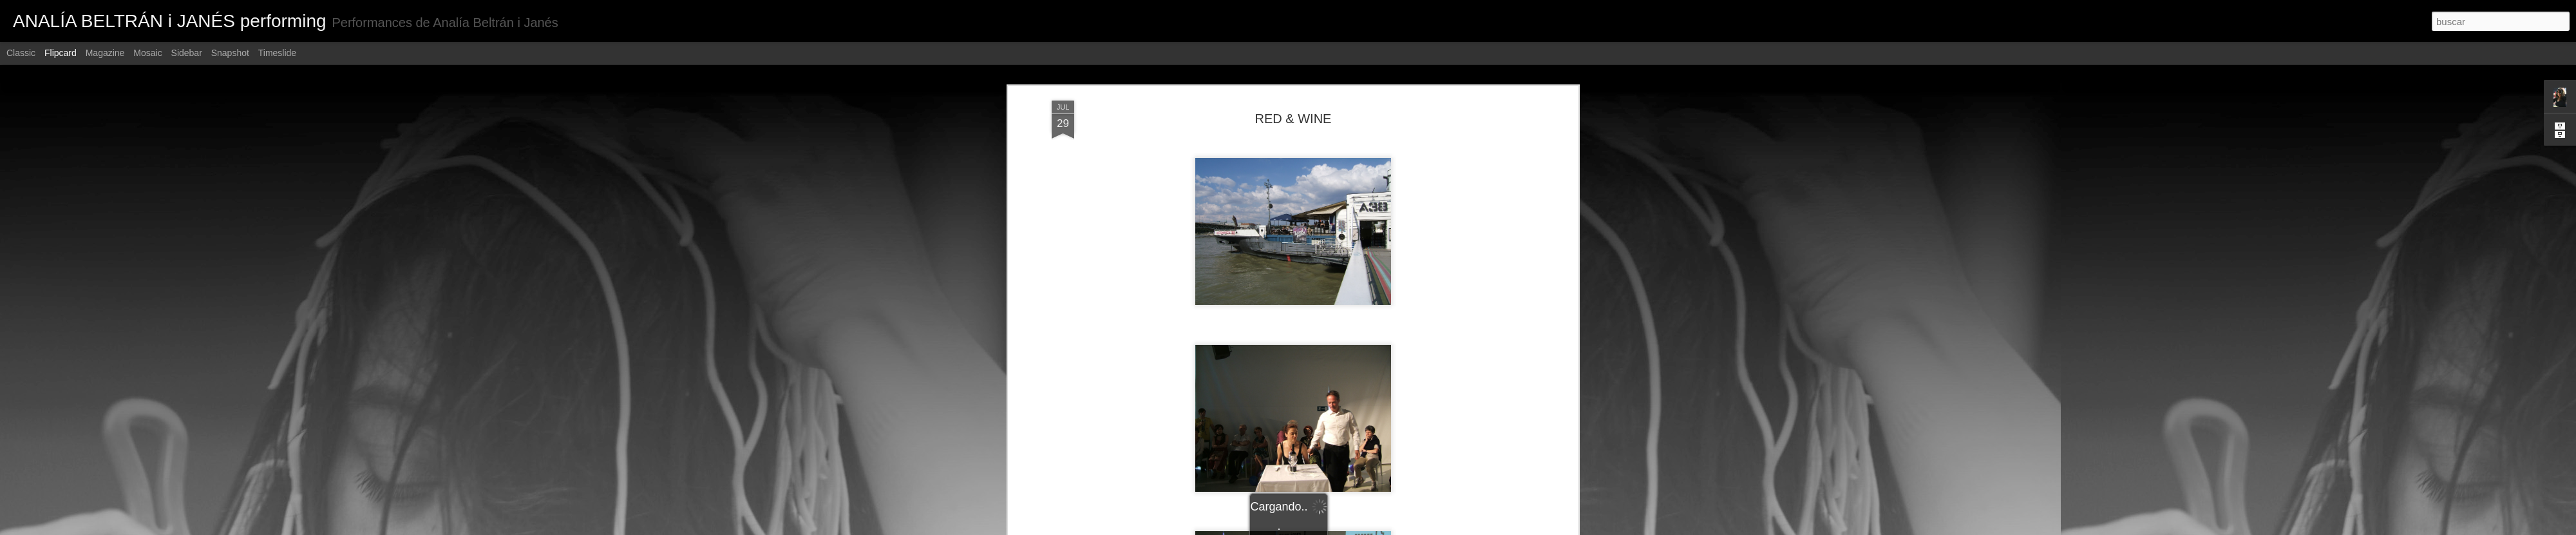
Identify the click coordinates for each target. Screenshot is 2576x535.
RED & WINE (1293, 119)
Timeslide (277, 53)
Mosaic (147, 53)
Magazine (105, 53)
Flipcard (60, 53)
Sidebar (186, 53)
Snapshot (230, 53)
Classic (20, 53)
